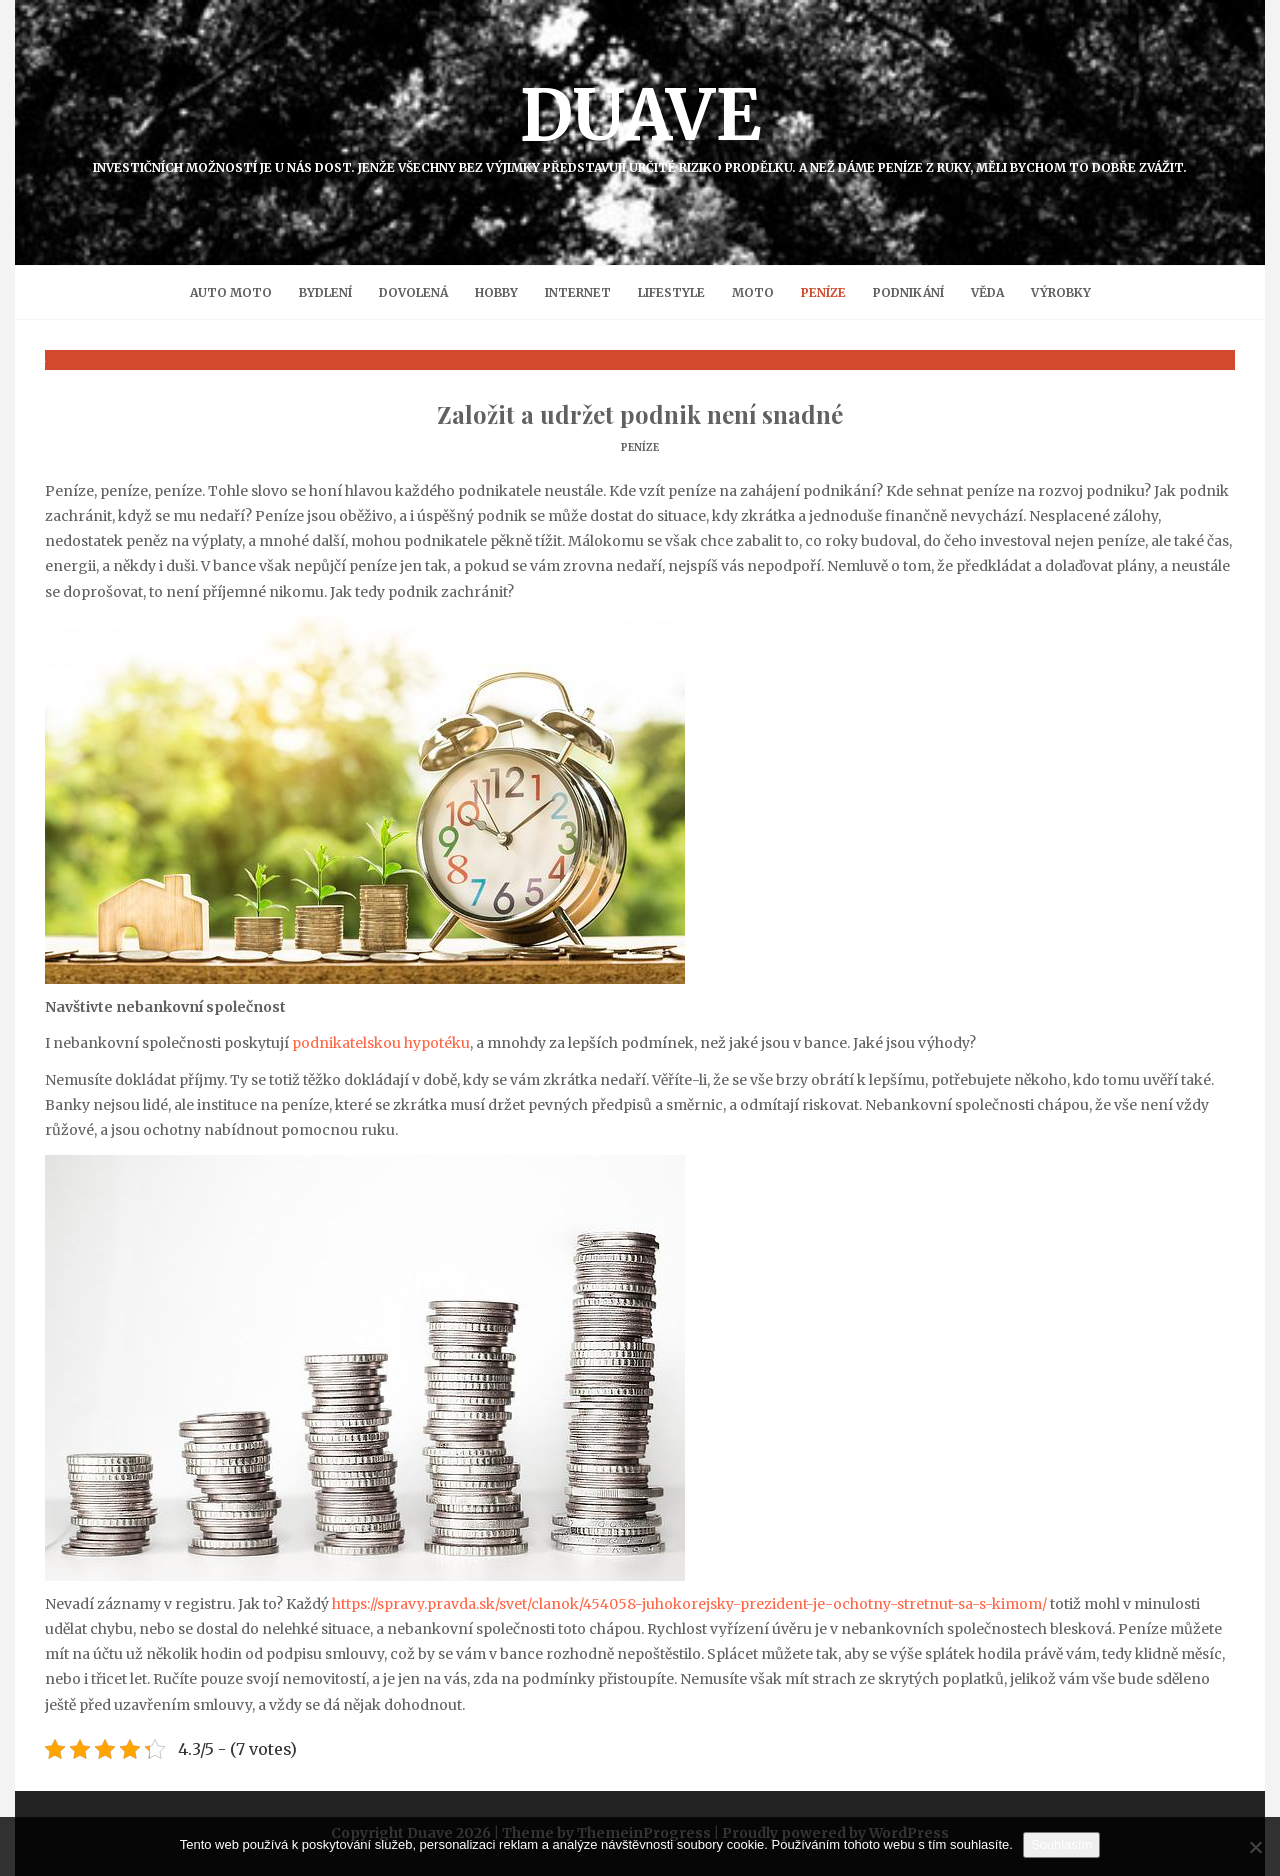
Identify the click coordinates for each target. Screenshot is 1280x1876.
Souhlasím (1061, 1844)
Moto (753, 292)
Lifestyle (671, 292)
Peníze (823, 292)
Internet (578, 292)
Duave (640, 123)
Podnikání (908, 292)
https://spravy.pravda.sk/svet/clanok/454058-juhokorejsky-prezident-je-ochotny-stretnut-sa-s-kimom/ (689, 1604)
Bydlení (325, 292)
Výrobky (1061, 292)
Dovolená (413, 292)
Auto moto (231, 292)
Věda (987, 292)
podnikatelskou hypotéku (381, 1043)
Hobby (496, 292)
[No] (1255, 1847)
